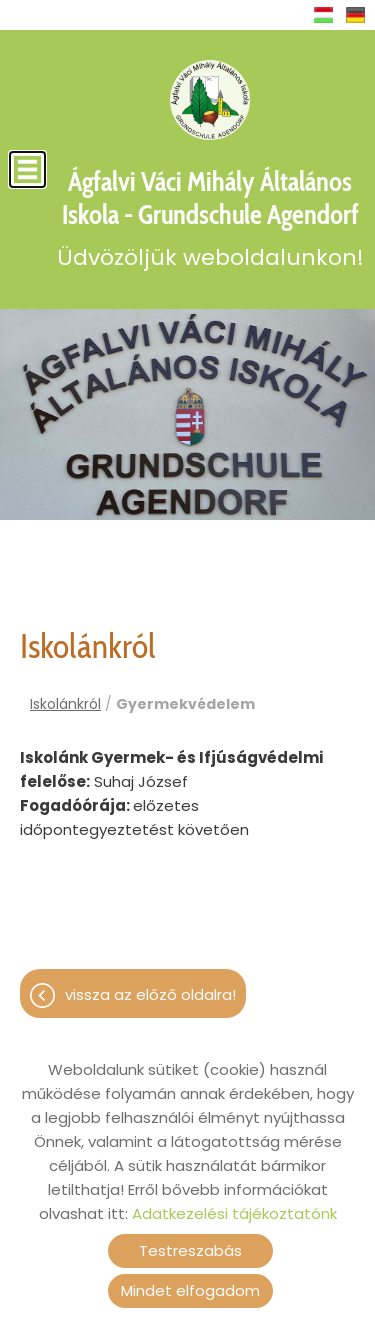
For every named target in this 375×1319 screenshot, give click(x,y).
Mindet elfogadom (190, 1290)
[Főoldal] (210, 100)
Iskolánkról (65, 704)
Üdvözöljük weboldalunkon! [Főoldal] (210, 219)
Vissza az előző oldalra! (150, 994)
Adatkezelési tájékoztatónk (234, 1213)
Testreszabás (190, 1250)
